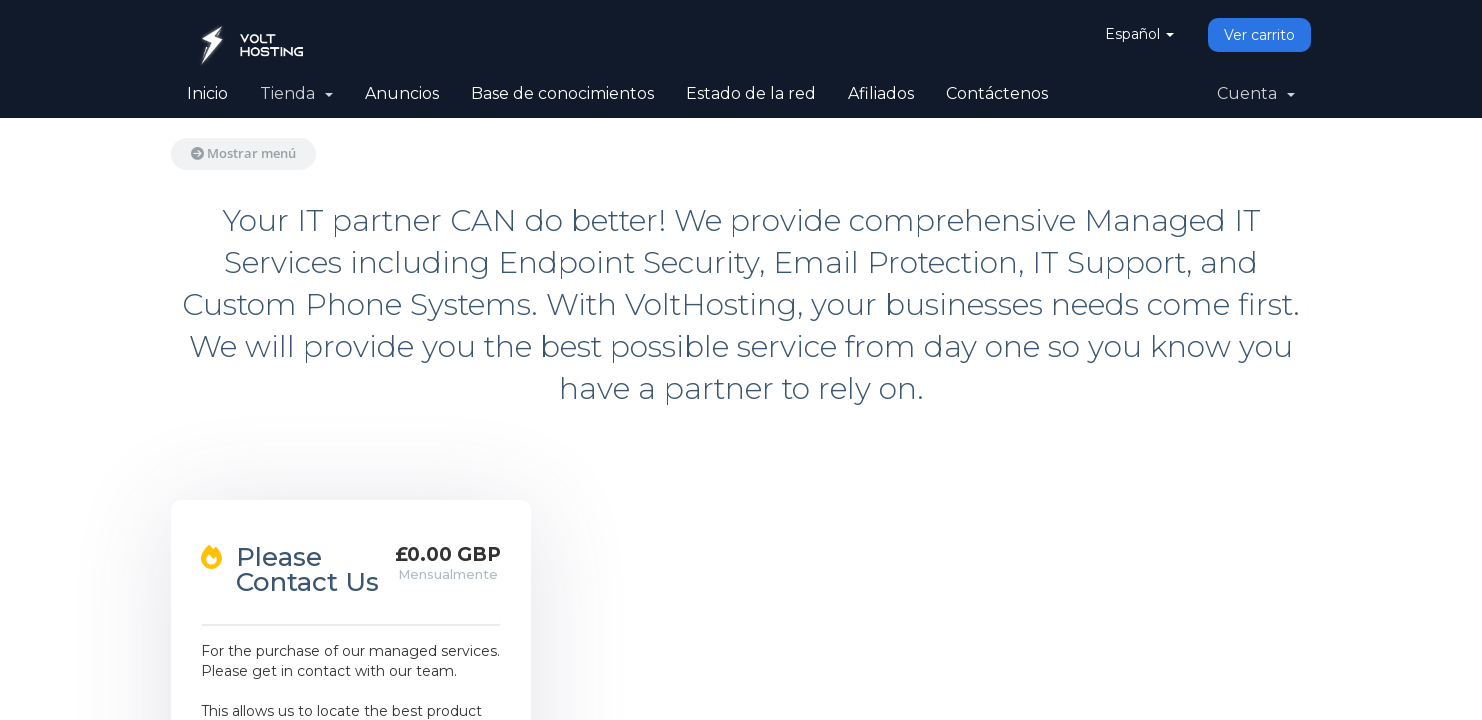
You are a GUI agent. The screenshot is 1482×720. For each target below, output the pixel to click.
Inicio (207, 93)
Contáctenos (997, 93)
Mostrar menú (243, 153)
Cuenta (1256, 93)
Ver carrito (1259, 35)
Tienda (296, 93)
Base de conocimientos (562, 93)
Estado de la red (751, 93)
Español (1139, 34)
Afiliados (881, 93)
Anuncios (402, 93)
